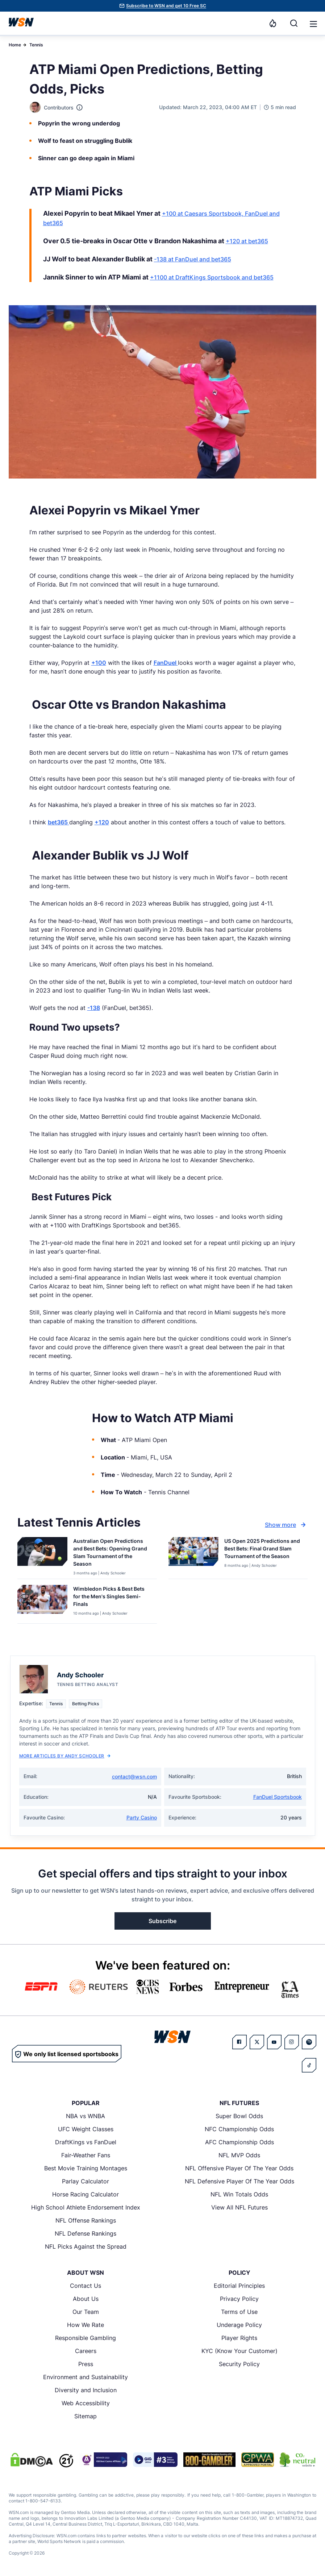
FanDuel (166, 662)
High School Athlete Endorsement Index (85, 2207)
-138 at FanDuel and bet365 (192, 259)
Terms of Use (239, 2311)
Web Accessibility (86, 2403)
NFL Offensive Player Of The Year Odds (239, 2168)
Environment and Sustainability (85, 2377)
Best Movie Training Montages (85, 2168)
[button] (313, 24)
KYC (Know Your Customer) (239, 2351)
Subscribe (162, 1921)
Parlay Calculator (85, 2181)
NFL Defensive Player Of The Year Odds (239, 2181)
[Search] (293, 23)
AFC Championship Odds (239, 2142)
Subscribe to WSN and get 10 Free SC (166, 5)
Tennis (36, 44)
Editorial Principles (239, 2285)
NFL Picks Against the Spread (85, 2246)
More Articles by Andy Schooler (65, 1756)
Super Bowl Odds (239, 2116)
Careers (85, 2351)
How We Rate (85, 2324)
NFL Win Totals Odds (239, 2194)
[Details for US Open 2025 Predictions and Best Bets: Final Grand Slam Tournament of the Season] (193, 1556)
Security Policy (239, 2364)
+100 (98, 662)
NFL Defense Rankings (85, 2233)
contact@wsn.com (134, 1776)
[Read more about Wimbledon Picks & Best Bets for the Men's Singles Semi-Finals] (112, 1598)
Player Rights (239, 2337)
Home (15, 44)
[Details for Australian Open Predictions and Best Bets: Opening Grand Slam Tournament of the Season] (42, 1556)
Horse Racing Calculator (85, 2194)
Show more (286, 1524)
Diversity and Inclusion (86, 2390)
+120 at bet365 (247, 241)
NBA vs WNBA (85, 2116)
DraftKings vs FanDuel (85, 2142)
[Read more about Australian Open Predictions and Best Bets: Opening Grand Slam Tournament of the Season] (112, 1553)
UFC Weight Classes (85, 2129)
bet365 (58, 822)
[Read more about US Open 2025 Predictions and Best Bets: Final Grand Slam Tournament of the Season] (263, 1550)
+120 (102, 822)
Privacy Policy (239, 2298)
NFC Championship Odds (239, 2129)
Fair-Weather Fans (85, 2155)
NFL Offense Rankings (85, 2220)
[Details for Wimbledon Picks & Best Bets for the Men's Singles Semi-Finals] (42, 1602)
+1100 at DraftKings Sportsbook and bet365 (212, 277)
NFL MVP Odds (239, 2155)
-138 (93, 1007)
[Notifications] (273, 23)
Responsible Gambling (85, 2337)
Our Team (85, 2311)
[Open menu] (312, 23)
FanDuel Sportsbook (277, 1797)
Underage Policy (239, 2324)
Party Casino (141, 1817)
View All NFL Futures (239, 2207)
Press (85, 2364)
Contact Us (85, 2285)
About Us (86, 2298)
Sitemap (85, 2416)
